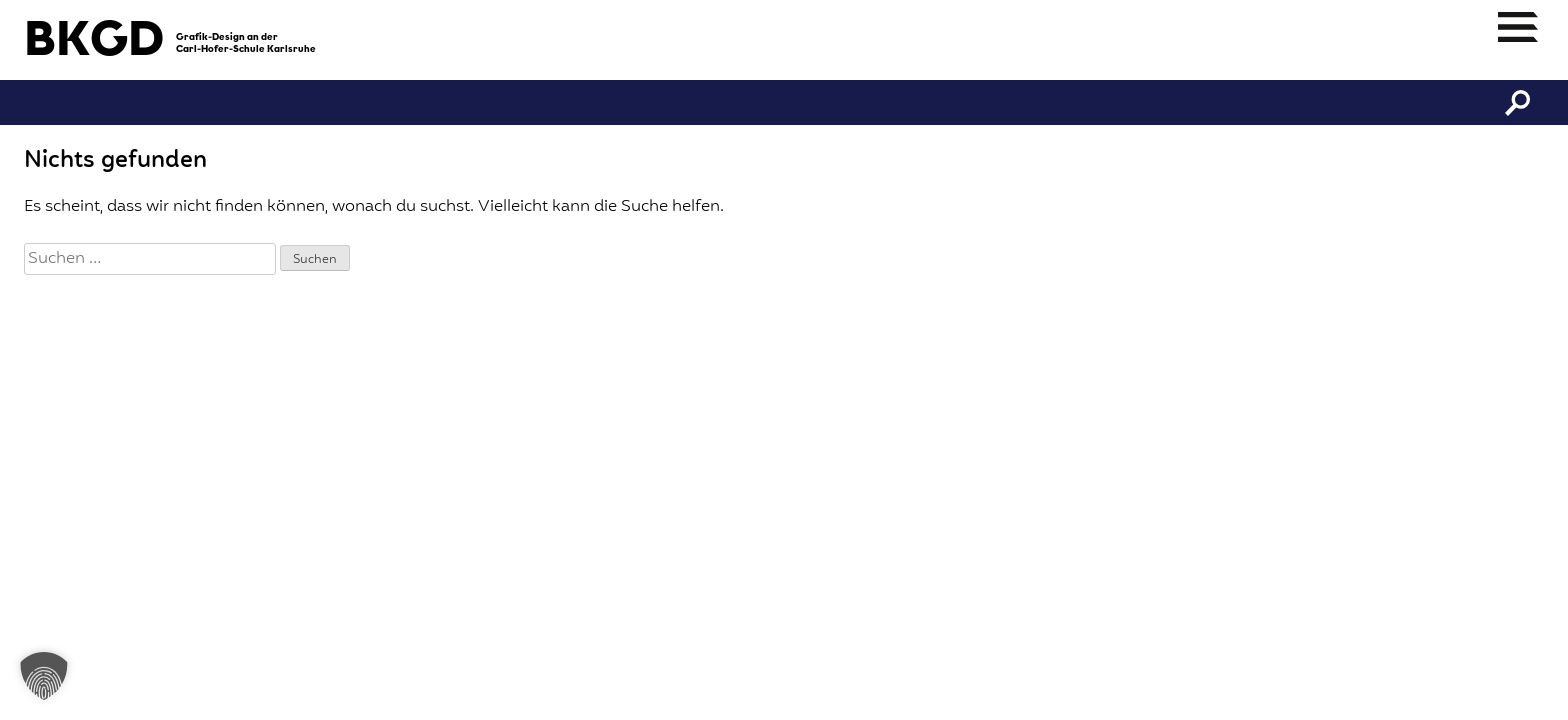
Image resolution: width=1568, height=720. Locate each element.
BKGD (94, 42)
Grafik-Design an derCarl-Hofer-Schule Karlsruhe (246, 43)
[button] (44, 676)
